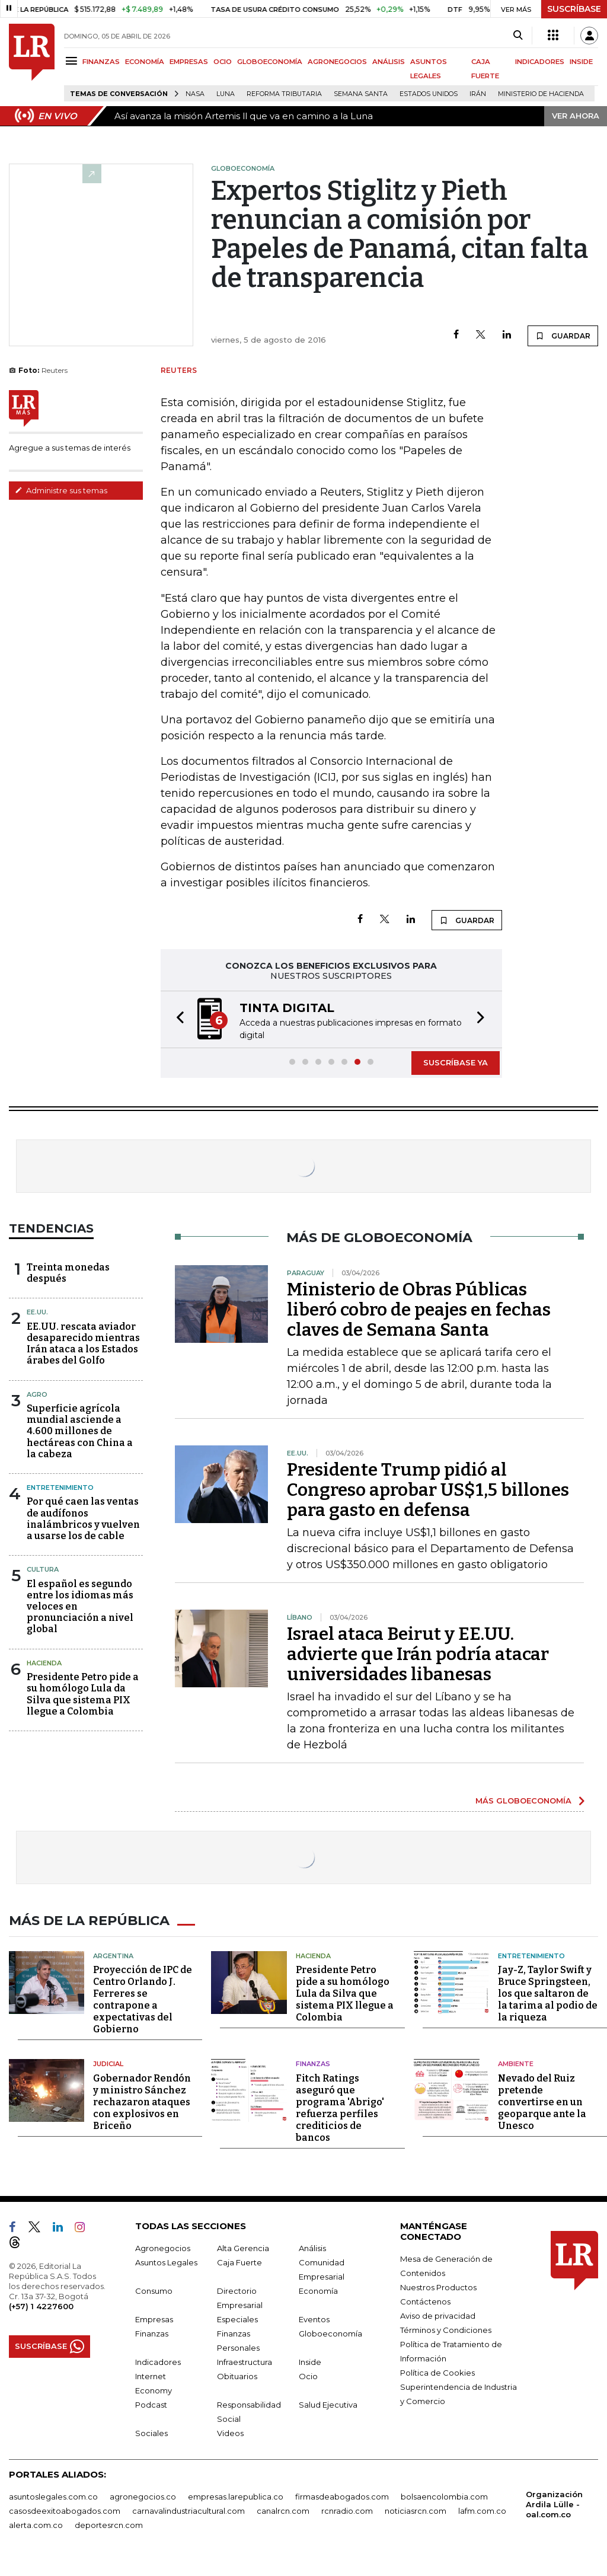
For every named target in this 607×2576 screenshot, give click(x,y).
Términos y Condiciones (445, 2328)
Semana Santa (361, 94)
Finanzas (313, 2062)
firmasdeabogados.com (342, 2495)
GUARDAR (562, 335)
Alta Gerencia (243, 2246)
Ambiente (515, 2062)
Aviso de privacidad (437, 2314)
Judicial (108, 2062)
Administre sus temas (61, 490)
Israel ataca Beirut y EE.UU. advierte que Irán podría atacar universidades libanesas (418, 1654)
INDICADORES (539, 62)
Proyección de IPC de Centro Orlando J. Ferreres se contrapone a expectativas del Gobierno (142, 1997)
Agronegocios (162, 2246)
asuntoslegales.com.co (53, 2495)
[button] (177, 1019)
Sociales (151, 2431)
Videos (230, 2431)
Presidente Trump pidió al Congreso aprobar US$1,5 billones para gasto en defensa (428, 1490)
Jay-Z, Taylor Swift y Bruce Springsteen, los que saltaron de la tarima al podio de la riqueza (548, 1991)
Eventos (314, 2317)
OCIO (222, 62)
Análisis (312, 2246)
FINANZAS (101, 62)
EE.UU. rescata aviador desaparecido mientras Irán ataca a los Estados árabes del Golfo (83, 1344)
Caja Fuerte (239, 2260)
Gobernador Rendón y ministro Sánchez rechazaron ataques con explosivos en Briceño (142, 2100)
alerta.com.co (36, 2523)
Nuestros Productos (438, 2285)
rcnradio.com (347, 2509)
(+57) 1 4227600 (41, 2304)
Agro (37, 1394)
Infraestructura (244, 2360)
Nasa (195, 94)
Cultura (43, 1569)
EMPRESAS (189, 62)
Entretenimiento (60, 1487)
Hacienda (44, 1663)
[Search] (518, 36)
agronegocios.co (143, 2495)
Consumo (153, 2289)
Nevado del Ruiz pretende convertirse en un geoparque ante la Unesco (542, 2100)
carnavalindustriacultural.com (188, 2509)
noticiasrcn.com (415, 2509)
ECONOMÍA (144, 62)
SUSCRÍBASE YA (455, 1062)
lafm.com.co (482, 2509)
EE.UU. (37, 1312)
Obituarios (237, 2374)
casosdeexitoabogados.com (64, 2509)
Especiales (237, 2317)
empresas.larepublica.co (235, 2495)
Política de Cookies (437, 2371)
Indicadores (158, 2360)
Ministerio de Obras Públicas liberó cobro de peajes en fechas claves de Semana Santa (419, 1309)
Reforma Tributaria (284, 94)
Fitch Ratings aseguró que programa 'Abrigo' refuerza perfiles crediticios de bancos (340, 2106)
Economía (318, 2289)
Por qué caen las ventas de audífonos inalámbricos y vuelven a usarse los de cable (83, 1518)
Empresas (154, 2317)
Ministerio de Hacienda (541, 94)
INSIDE (581, 62)
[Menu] (73, 61)
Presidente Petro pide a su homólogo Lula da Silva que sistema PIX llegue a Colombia (83, 1694)
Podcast (151, 2403)
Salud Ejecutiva (328, 2403)
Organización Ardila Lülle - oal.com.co (554, 2502)
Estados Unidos (429, 94)
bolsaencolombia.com (444, 2495)
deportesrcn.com (109, 2523)
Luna (225, 94)
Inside (310, 2360)
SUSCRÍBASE (574, 9)
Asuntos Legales (166, 2260)
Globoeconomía (330, 2331)
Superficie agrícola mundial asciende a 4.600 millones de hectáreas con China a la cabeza (80, 1431)
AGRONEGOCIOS (337, 62)
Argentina (113, 1954)
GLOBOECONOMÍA (269, 62)
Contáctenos (425, 2299)
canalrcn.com (283, 2509)
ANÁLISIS (388, 62)
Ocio (308, 2374)
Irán (477, 94)
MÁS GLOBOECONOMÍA (523, 1800)
